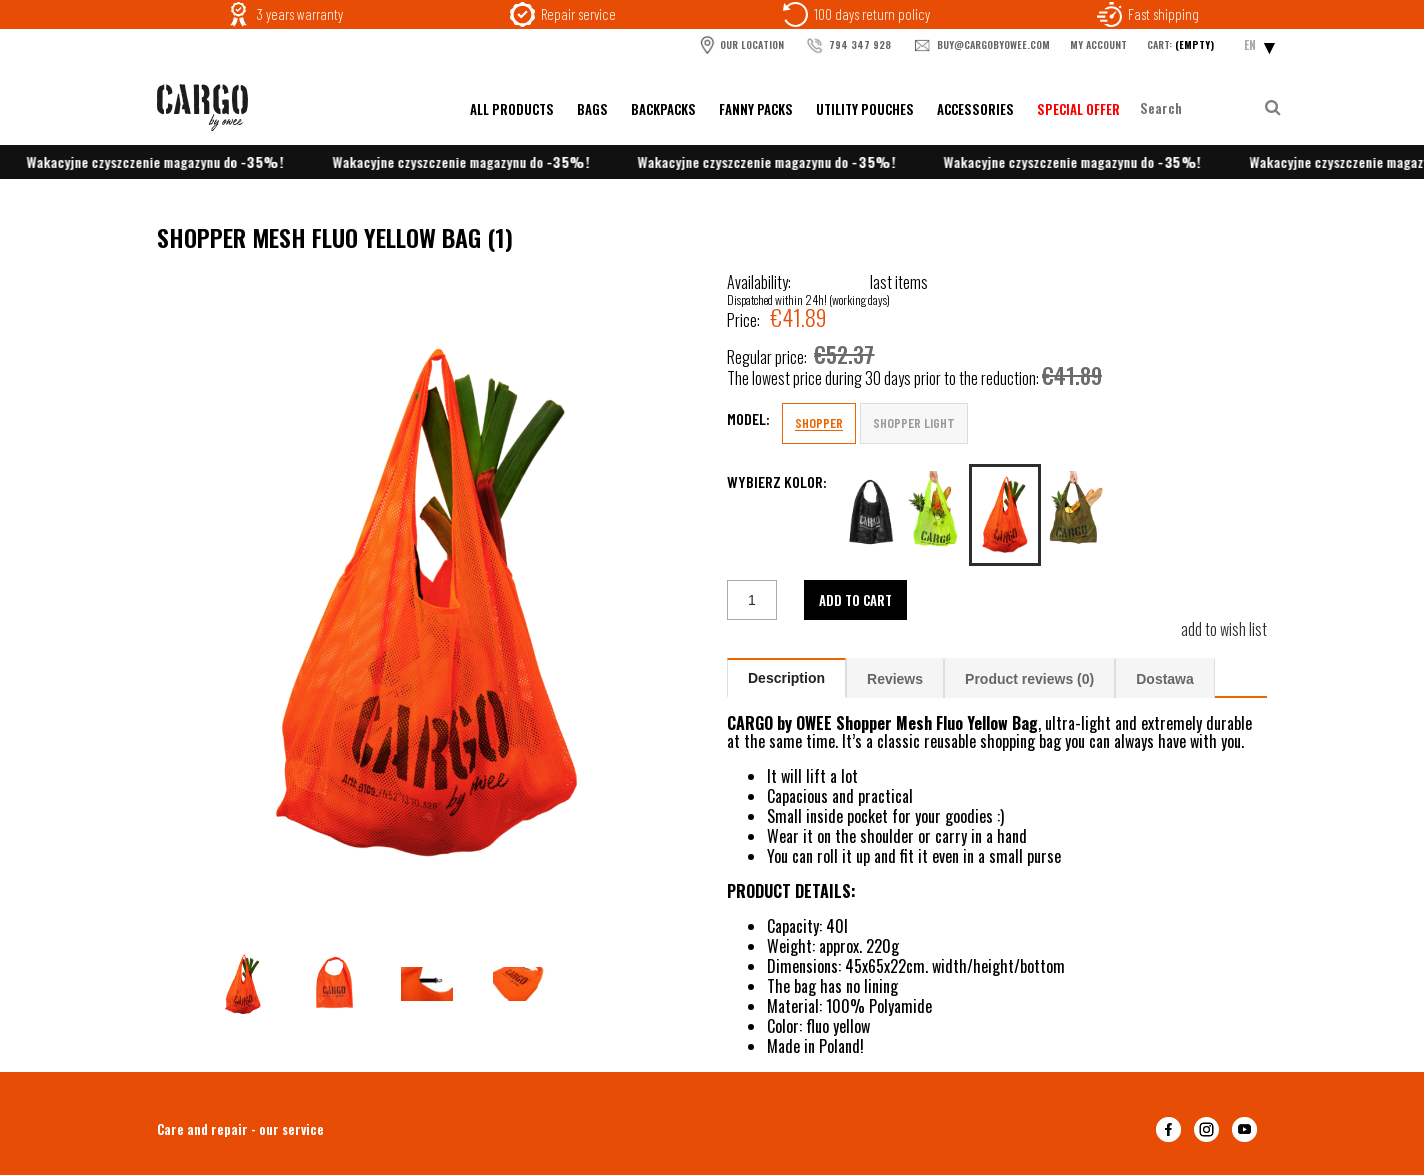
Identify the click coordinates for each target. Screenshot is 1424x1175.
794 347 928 (847, 46)
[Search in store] (1200, 108)
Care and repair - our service (240, 1129)
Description (786, 678)
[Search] (1272, 108)
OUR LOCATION (741, 45)
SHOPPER (819, 422)
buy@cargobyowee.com (980, 46)
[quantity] (752, 600)
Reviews (895, 679)
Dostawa (1165, 679)
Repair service (578, 14)
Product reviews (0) (1029, 679)
